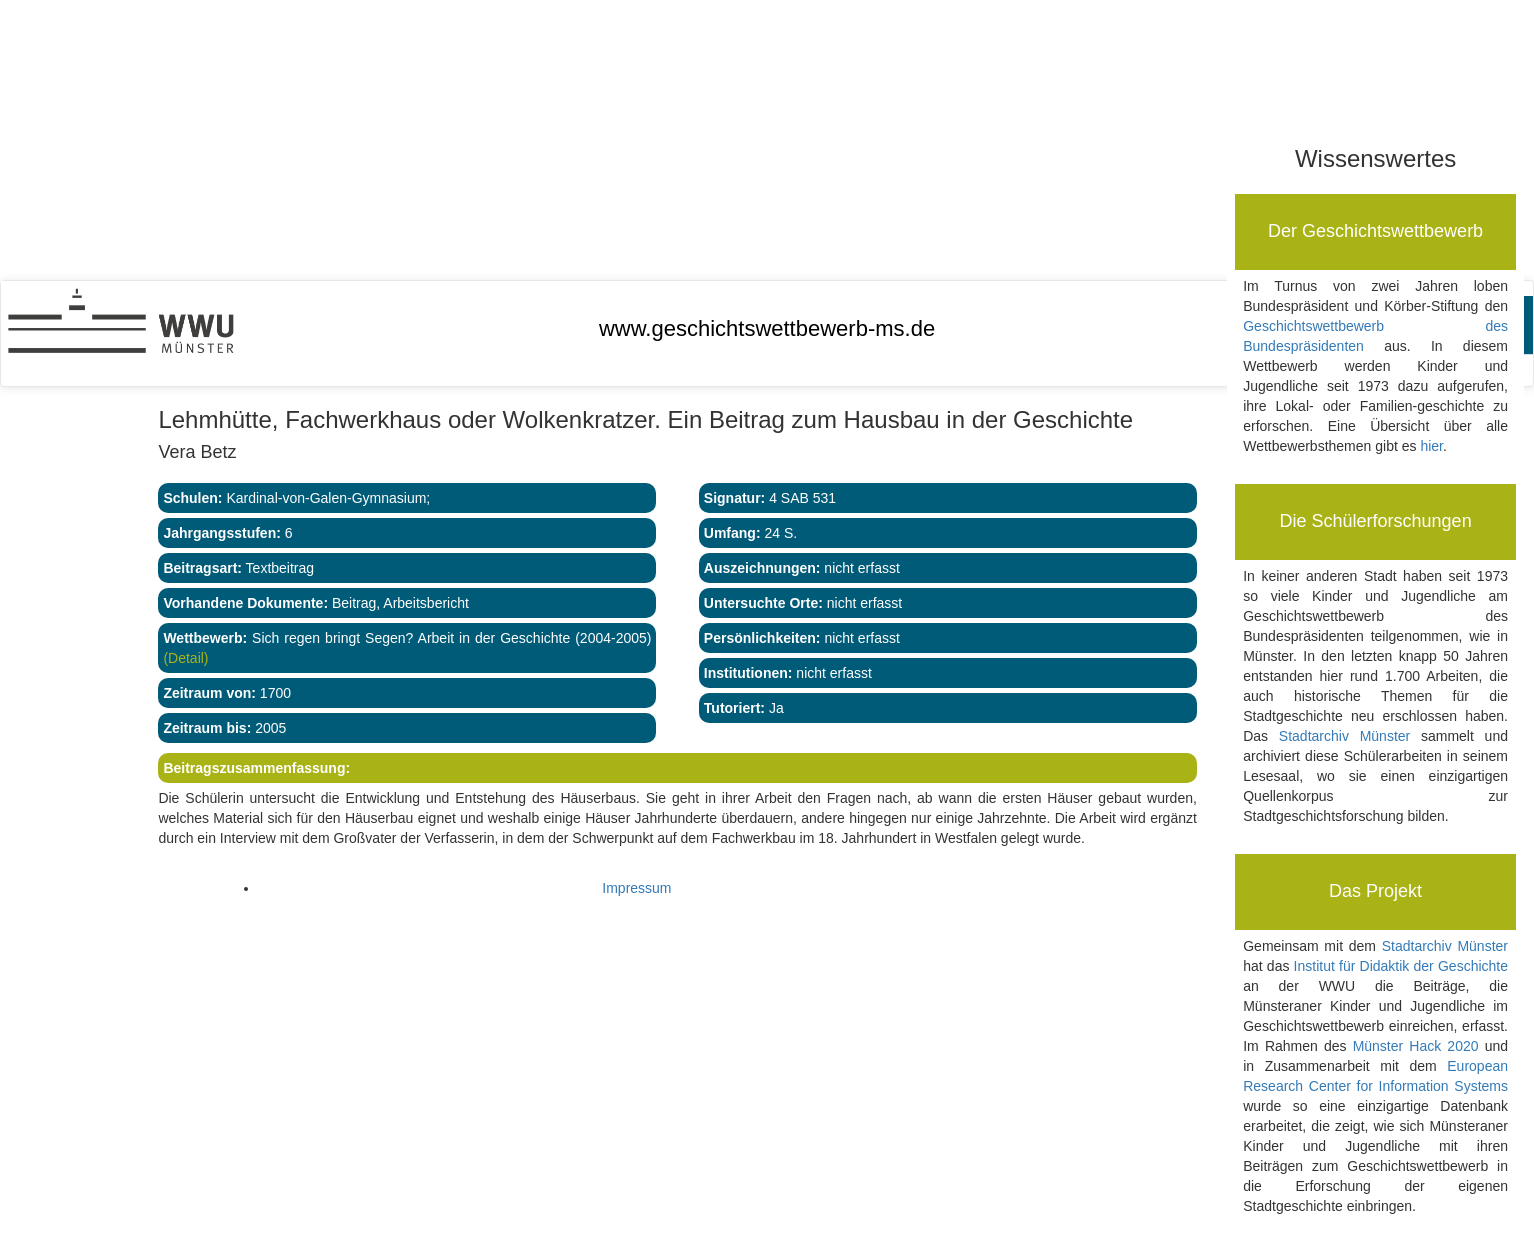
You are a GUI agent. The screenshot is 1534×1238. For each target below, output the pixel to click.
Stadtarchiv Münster (1344, 736)
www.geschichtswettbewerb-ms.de (767, 328)
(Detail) (185, 658)
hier (1431, 446)
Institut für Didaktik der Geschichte (1401, 966)
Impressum (636, 888)
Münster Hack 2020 (1416, 1046)
